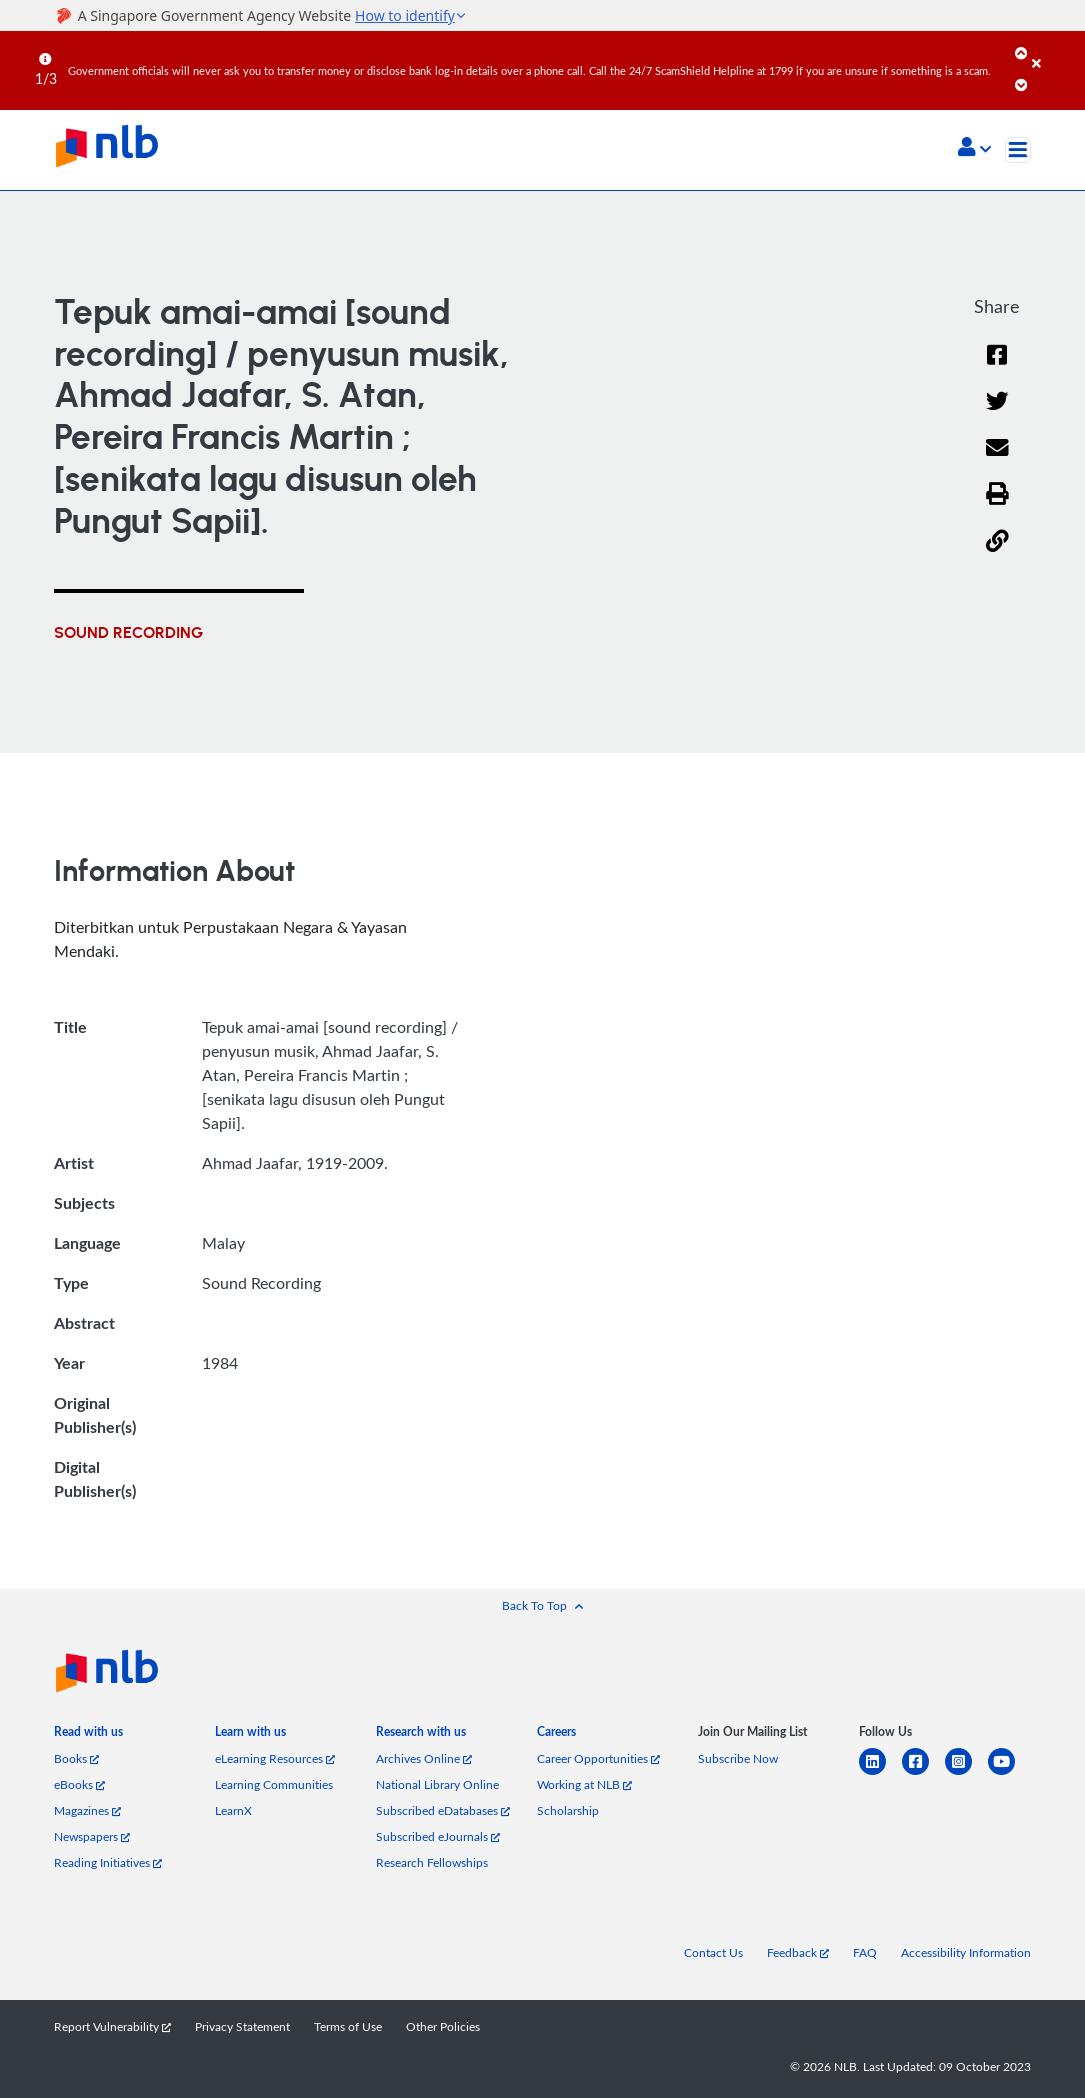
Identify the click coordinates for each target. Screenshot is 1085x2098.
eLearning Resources (275, 1758)
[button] (974, 149)
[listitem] (88, 1736)
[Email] (997, 460)
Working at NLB (584, 1784)
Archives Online (424, 1758)
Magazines (87, 1810)
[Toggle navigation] (1018, 150)
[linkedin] (880, 1773)
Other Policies (443, 2026)
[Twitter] (997, 413)
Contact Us (713, 1952)
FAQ (865, 1952)
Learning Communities (274, 1784)
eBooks (79, 1784)
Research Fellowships (432, 1862)
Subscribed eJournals (438, 1836)
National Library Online (437, 1784)
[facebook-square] (923, 1773)
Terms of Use (348, 2026)
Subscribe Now (738, 1758)
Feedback (798, 1952)
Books (76, 1758)
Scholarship (568, 1810)
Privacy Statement (242, 2026)
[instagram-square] (966, 1773)
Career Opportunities (598, 1758)
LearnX (233, 1810)
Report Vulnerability (112, 2026)
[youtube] (1009, 1773)
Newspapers (92, 1836)
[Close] (1055, 49)
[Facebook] (997, 367)
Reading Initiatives (108, 1862)
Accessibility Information (966, 1952)
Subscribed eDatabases (443, 1810)
